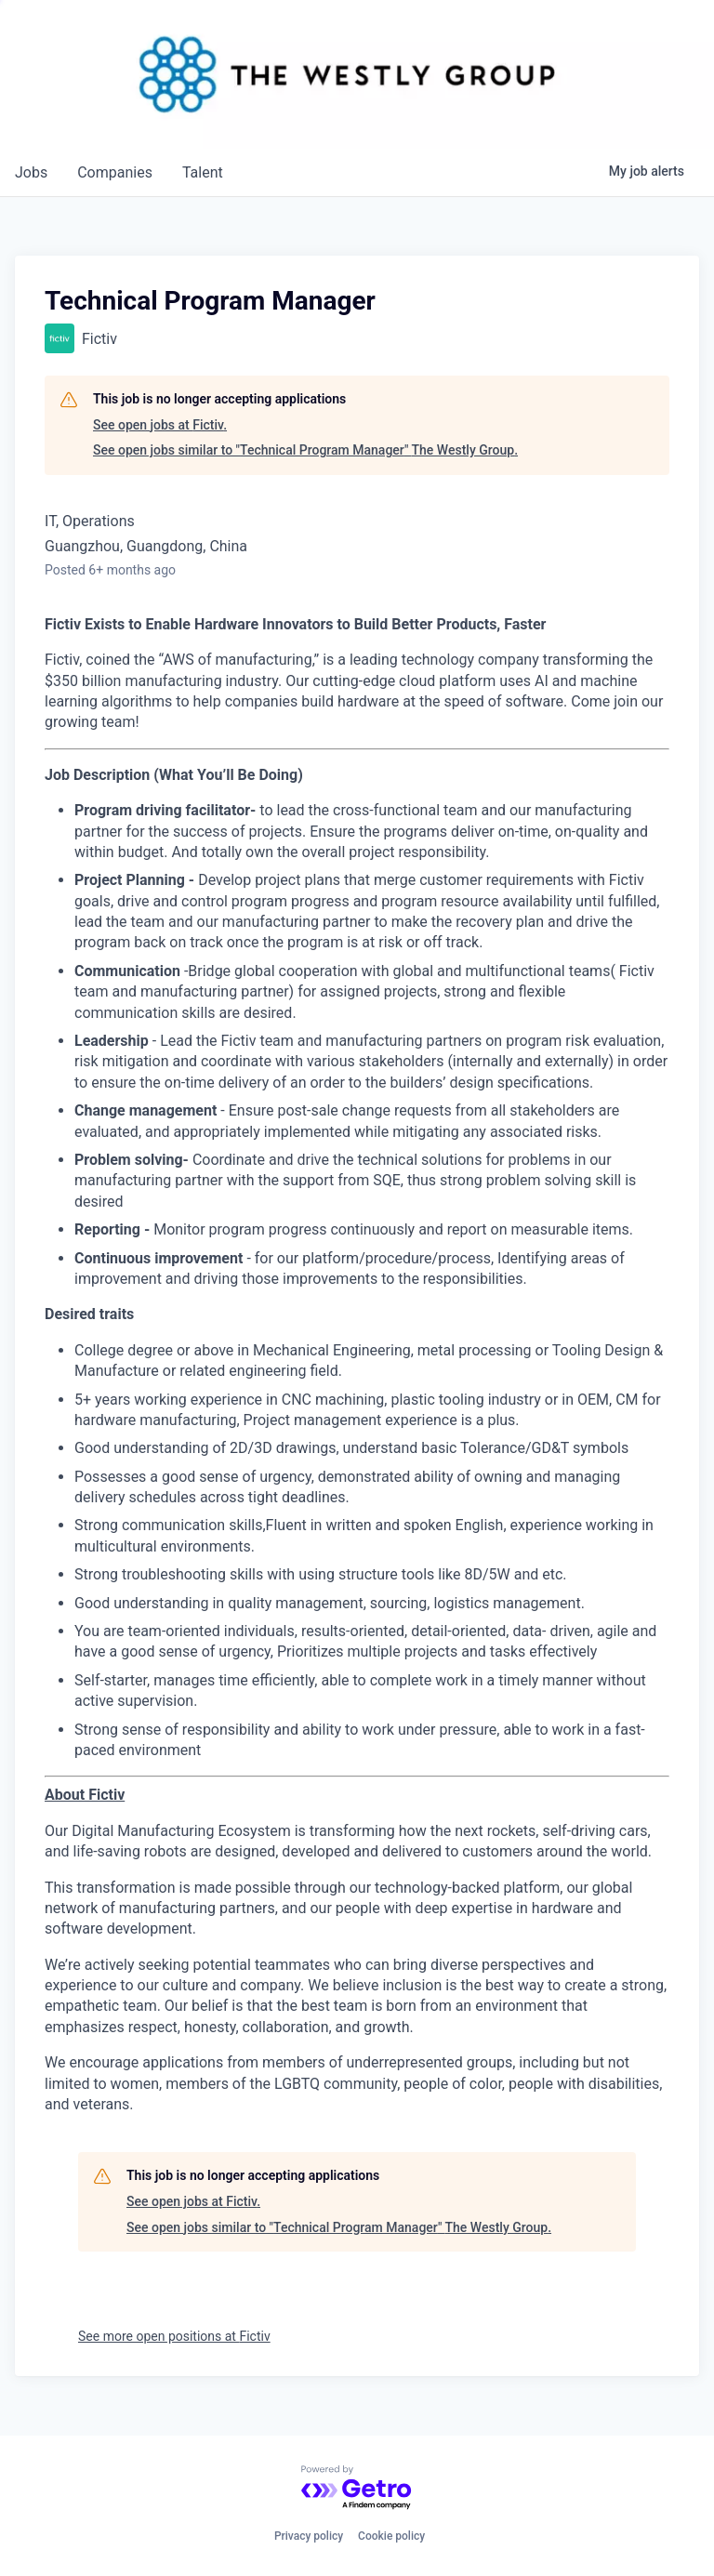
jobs (31, 172)
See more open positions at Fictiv (174, 2336)
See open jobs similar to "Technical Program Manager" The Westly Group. (305, 450)
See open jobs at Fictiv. (160, 424)
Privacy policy (308, 2536)
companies (114, 172)
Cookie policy (391, 2536)
